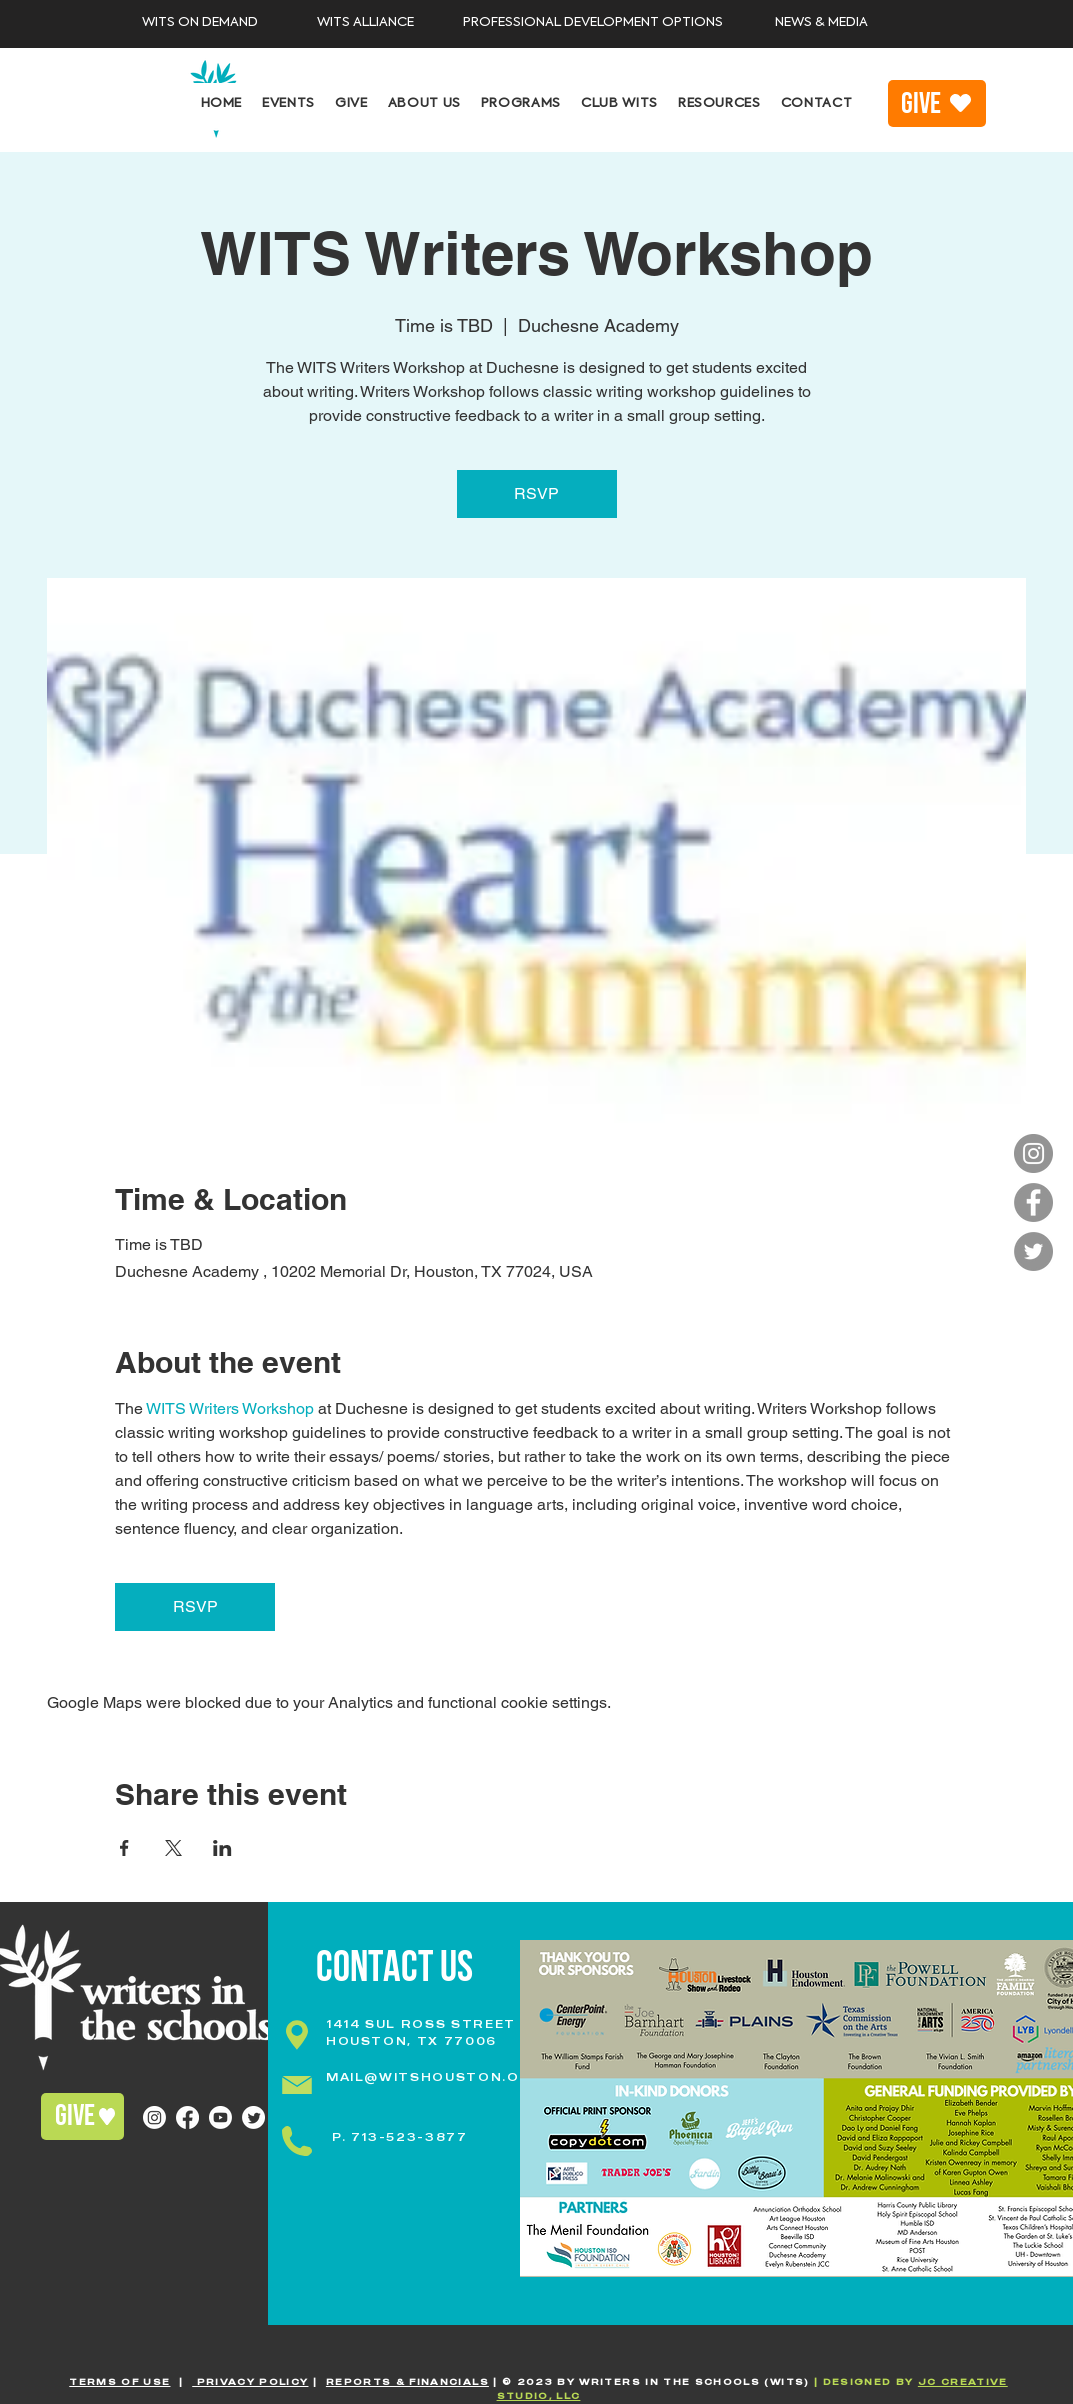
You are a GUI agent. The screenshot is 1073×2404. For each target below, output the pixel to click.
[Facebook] (1033, 1202)
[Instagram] (1033, 1153)
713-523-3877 (409, 2137)
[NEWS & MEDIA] (821, 23)
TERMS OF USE (119, 2381)
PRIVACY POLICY (250, 2381)
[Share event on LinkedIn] (222, 1848)
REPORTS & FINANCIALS (407, 2381)
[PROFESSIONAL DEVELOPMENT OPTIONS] (593, 23)
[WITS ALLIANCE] (365, 23)
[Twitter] (1033, 1251)
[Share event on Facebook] (124, 1848)
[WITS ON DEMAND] (200, 23)
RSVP (536, 493)
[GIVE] (937, 103)
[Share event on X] (173, 1848)
